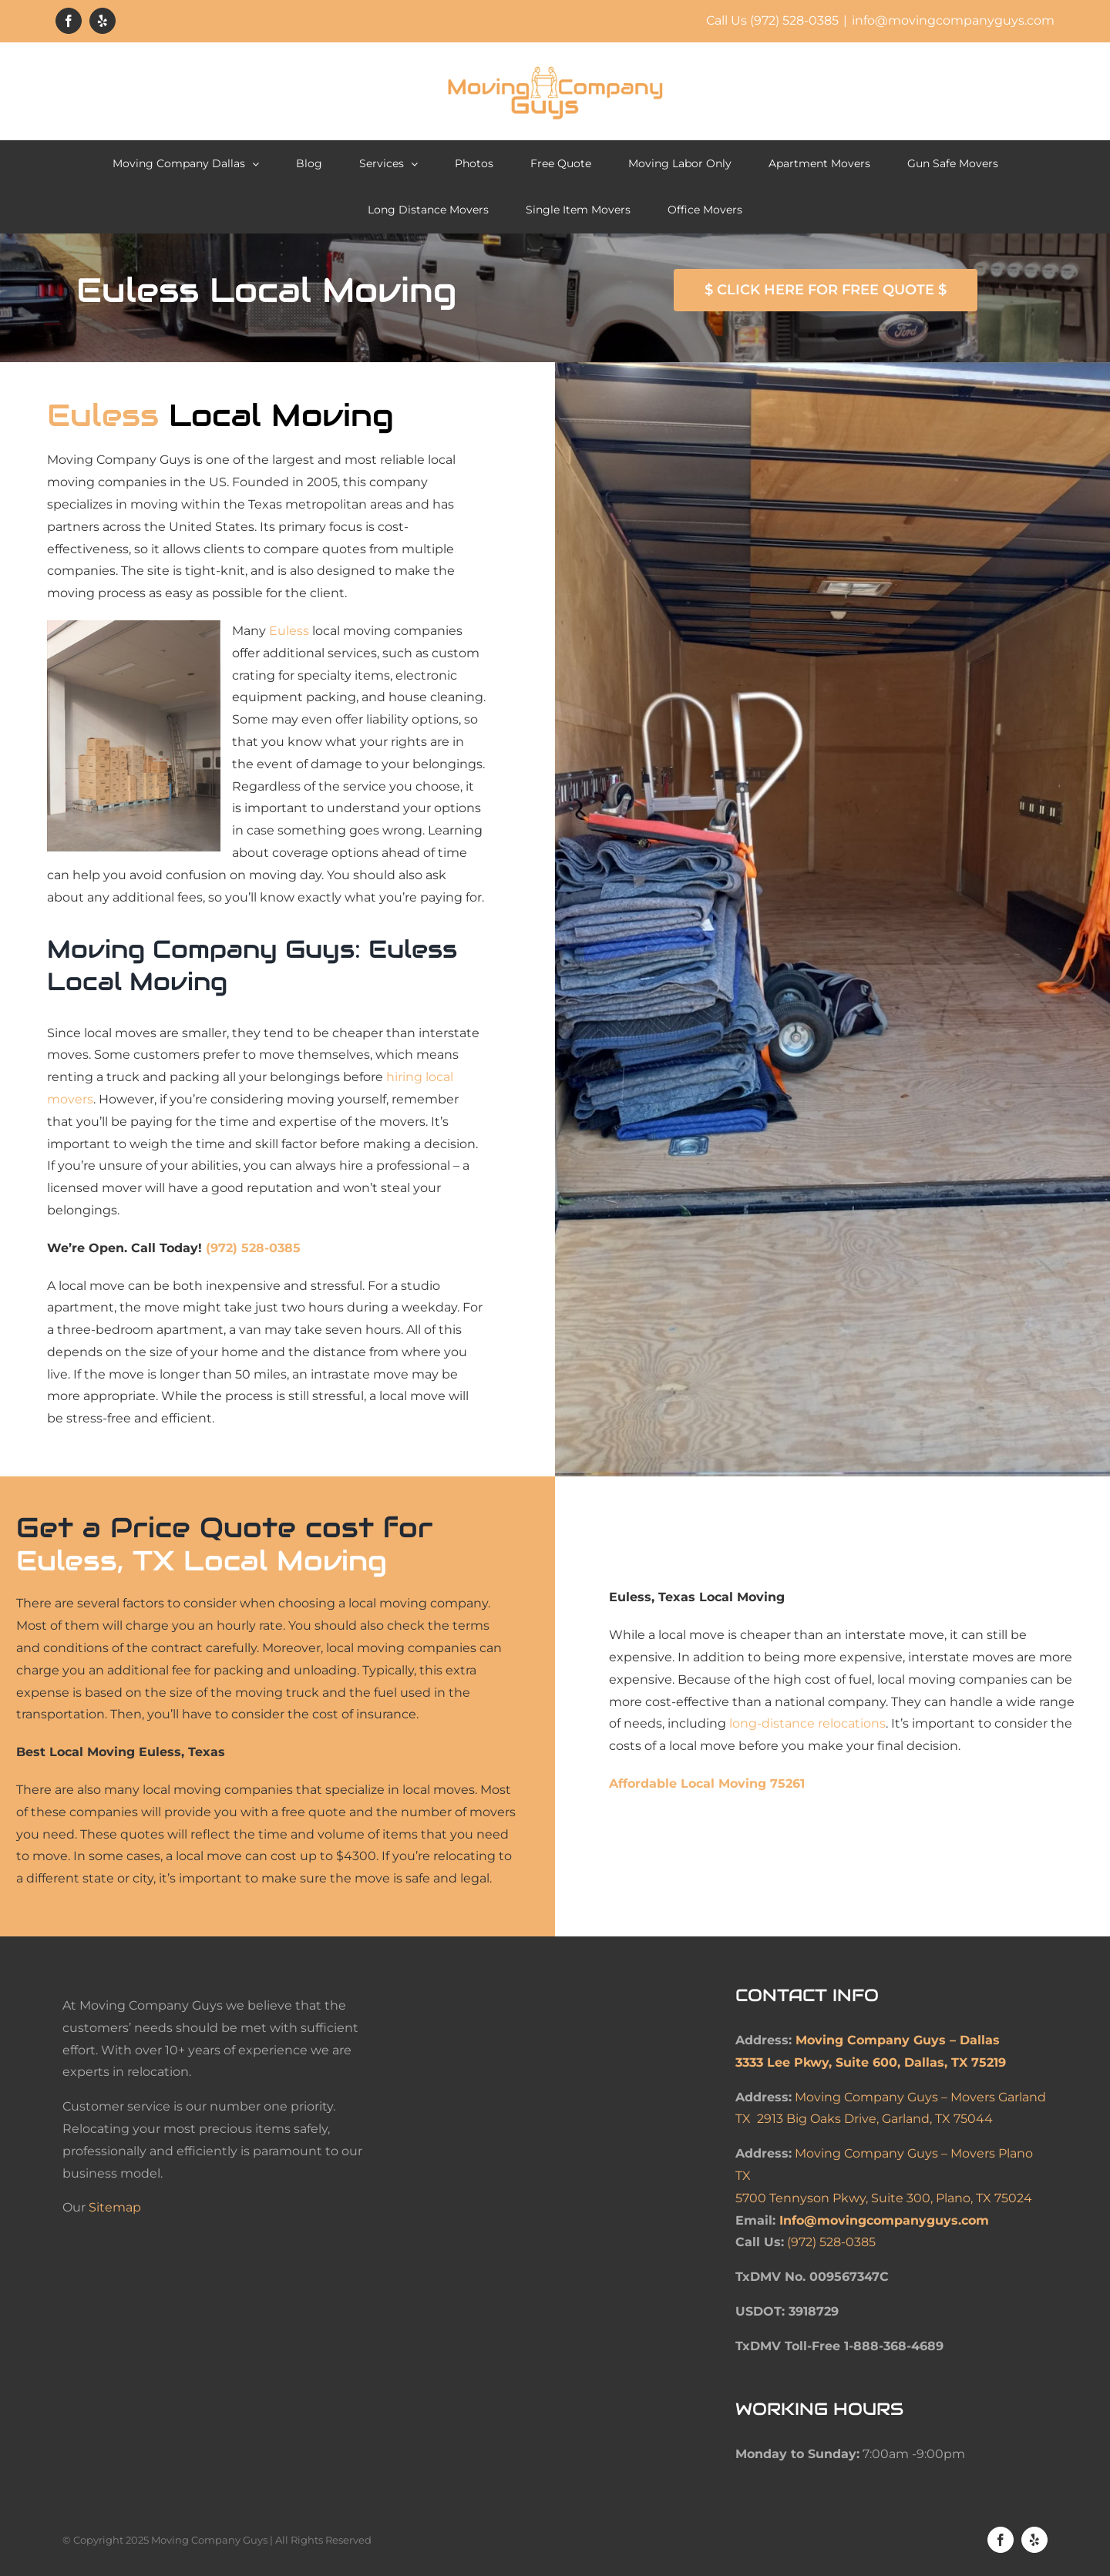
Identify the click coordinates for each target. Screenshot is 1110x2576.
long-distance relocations (807, 1723)
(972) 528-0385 (253, 1248)
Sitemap (115, 2207)
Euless (289, 630)
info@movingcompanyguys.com (953, 20)
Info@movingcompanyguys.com (884, 2220)
